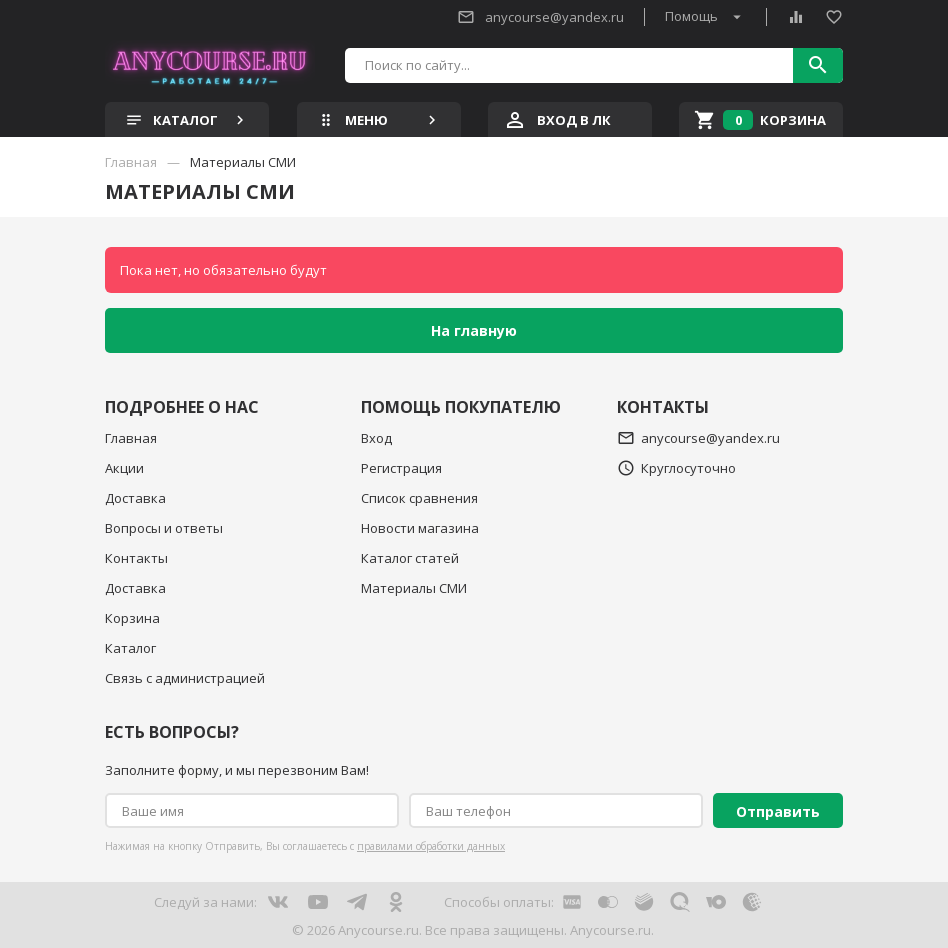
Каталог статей (410, 558)
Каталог (130, 648)
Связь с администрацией (185, 678)
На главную (474, 330)
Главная (131, 438)
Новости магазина (420, 528)
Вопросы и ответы (164, 528)
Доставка (135, 498)
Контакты (136, 558)
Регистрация (401, 468)
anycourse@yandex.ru (540, 17)
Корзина (132, 618)
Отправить (778, 811)
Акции (124, 468)
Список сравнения (419, 498)
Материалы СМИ (414, 588)
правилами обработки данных (431, 846)
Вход (376, 438)
